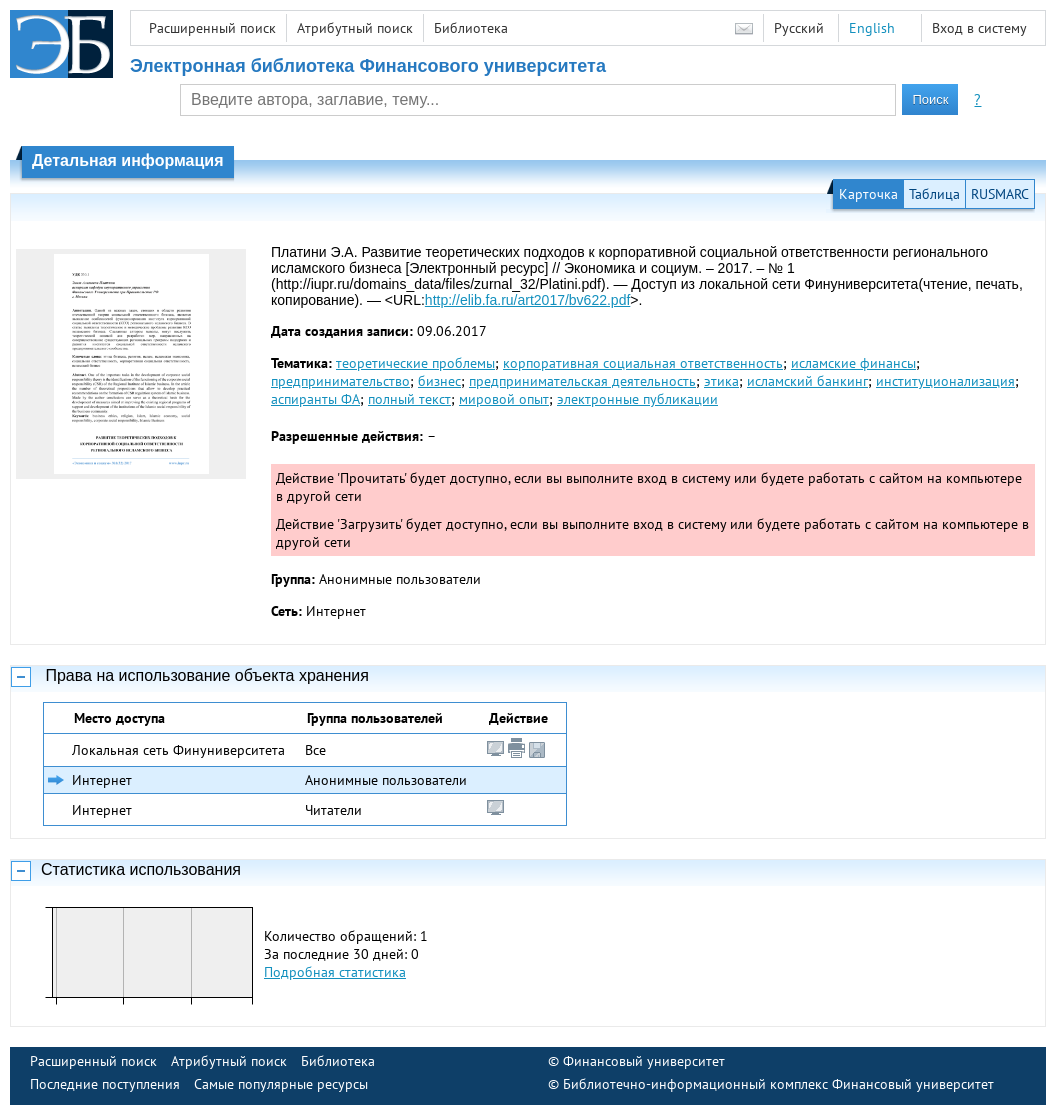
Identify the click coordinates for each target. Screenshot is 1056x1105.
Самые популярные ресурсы (281, 1084)
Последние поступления (105, 1084)
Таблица (934, 194)
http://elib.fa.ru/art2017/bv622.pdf (527, 300)
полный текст (409, 399)
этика (721, 381)
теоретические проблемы (415, 363)
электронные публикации (637, 399)
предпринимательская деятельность (582, 381)
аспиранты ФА (315, 399)
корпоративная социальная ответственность (643, 363)
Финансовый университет (644, 1061)
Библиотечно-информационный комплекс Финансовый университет (778, 1084)
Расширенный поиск (212, 28)
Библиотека (471, 28)
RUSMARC (1000, 194)
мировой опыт (504, 399)
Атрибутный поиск (355, 28)
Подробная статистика (335, 972)
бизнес (439, 381)
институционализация (945, 381)
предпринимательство (340, 381)
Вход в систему (979, 28)
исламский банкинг (807, 381)
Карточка (868, 194)
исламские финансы (853, 363)
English (872, 28)
